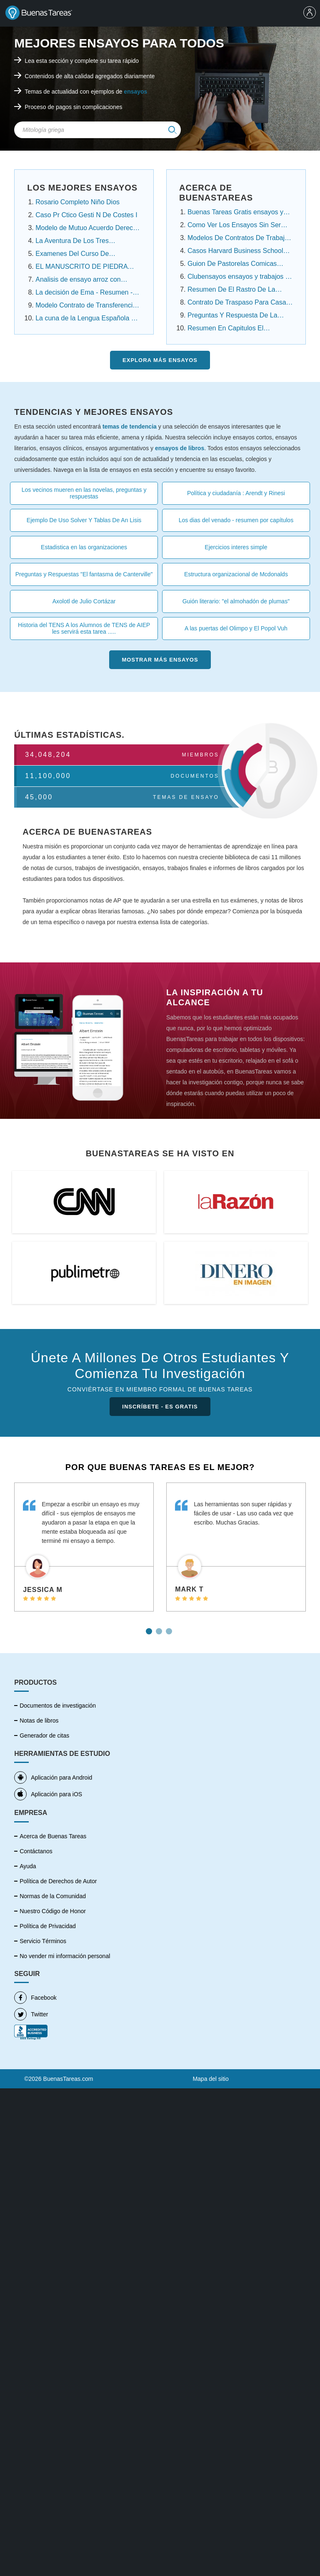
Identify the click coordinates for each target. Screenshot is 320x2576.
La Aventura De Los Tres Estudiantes (72, 241)
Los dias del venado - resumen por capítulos (236, 520)
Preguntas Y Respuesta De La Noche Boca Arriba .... (233, 316)
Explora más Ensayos (160, 360)
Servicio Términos (43, 1941)
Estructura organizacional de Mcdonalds (236, 574)
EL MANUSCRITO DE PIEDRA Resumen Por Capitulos (81, 267)
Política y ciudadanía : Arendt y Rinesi (236, 493)
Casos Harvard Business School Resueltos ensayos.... (235, 251)
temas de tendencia (129, 426)
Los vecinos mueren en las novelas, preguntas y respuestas (84, 493)
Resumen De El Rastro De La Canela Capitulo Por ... (231, 290)
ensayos (135, 91)
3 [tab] (170, 1628)
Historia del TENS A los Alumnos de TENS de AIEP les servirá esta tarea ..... (84, 628)
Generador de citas (44, 1735)
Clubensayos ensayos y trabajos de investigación (240, 277)
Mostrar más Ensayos (160, 660)
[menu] (309, 13)
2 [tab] (160, 1628)
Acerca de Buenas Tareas (53, 1836)
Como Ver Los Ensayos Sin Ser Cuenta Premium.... (234, 226)
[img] (172, 129)
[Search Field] (97, 129)
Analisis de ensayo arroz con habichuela (78, 280)
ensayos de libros (179, 448)
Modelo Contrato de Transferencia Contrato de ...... (85, 306)
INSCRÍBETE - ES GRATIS (160, 1406)
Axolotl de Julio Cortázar (84, 601)
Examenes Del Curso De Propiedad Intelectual (72, 254)
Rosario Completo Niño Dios (77, 202)
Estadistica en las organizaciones (84, 547)
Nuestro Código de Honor (53, 1911)
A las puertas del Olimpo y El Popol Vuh (236, 628)
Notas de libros (39, 1720)
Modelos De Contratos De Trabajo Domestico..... (238, 238)
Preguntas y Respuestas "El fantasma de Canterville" (84, 574)
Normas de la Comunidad (53, 1896)
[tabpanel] (84, 1547)
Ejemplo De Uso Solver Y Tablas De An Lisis (84, 520)
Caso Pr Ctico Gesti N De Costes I (86, 214)
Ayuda (28, 1866)
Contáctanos (36, 1851)
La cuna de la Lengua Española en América (86, 319)
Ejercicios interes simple (236, 547)
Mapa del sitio (210, 2078)
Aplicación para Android (53, 1777)
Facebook (35, 1997)
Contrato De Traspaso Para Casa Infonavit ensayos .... (237, 303)
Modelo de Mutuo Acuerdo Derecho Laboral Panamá (87, 228)
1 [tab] (150, 1628)
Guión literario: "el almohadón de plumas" (236, 601)
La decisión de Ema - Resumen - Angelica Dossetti (83, 293)
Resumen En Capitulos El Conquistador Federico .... (226, 329)
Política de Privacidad (48, 1926)
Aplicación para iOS (48, 1794)
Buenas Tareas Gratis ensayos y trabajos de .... (235, 213)
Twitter (31, 2014)
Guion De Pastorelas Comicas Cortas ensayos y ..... (232, 264)
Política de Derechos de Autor (58, 1881)
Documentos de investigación (58, 1705)
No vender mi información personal (65, 1956)
